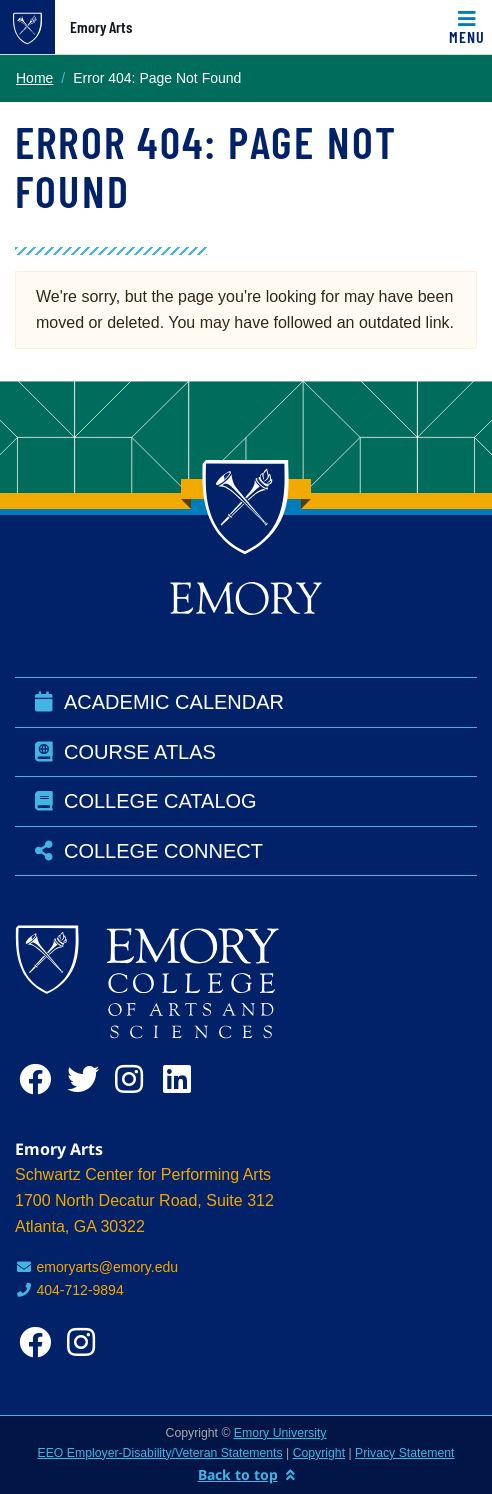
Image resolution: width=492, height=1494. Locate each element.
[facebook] (39, 1079)
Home (34, 78)
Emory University (280, 1433)
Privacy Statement (404, 1453)
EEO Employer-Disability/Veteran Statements (160, 1453)
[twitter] (87, 1079)
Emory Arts (101, 27)
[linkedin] (183, 1079)
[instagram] (135, 1079)
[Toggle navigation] (467, 27)
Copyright (319, 1453)
